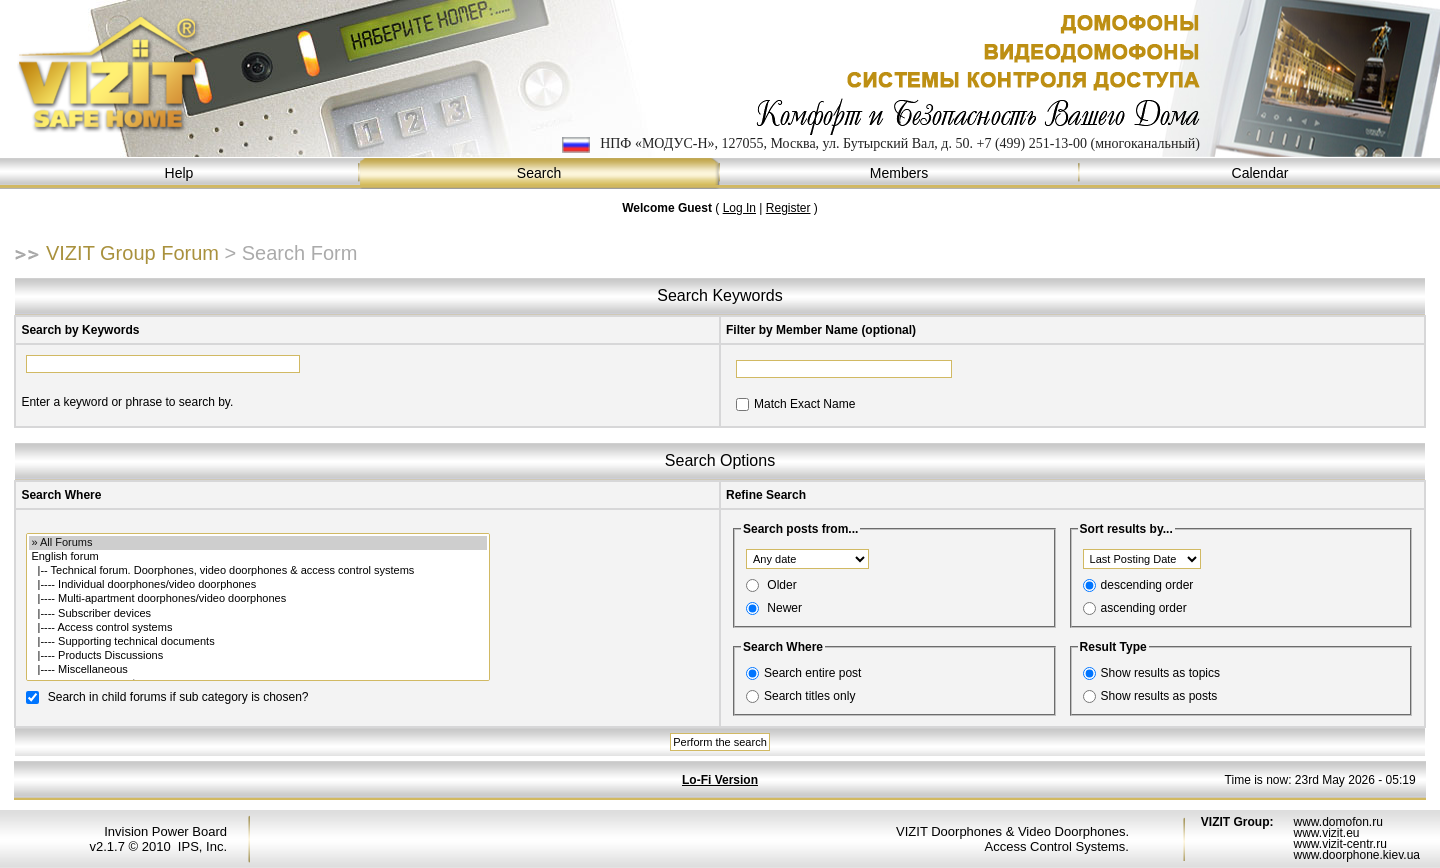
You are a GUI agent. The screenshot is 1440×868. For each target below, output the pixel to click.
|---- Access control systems (257, 628)
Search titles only (809, 696)
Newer (784, 608)
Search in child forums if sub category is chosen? (178, 696)
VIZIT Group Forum (132, 253)
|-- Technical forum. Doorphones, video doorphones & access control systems (257, 571)
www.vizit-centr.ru (1339, 844)
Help (180, 173)
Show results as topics (1160, 673)
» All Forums (257, 543)
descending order (1147, 585)
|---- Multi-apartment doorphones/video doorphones (257, 599)
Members (900, 173)
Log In (739, 208)
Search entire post (812, 673)
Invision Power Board (165, 831)
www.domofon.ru (1337, 822)
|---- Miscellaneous (257, 670)
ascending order (1144, 608)
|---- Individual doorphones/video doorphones (257, 585)
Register (788, 208)
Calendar (1260, 173)
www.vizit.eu (1326, 833)
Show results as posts (1159, 696)
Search (540, 173)
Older (781, 585)
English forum (257, 557)
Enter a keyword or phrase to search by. (127, 402)
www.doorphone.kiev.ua (1356, 855)
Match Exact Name (804, 404)
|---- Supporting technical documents (257, 642)
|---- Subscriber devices (257, 614)
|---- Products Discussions (257, 656)
